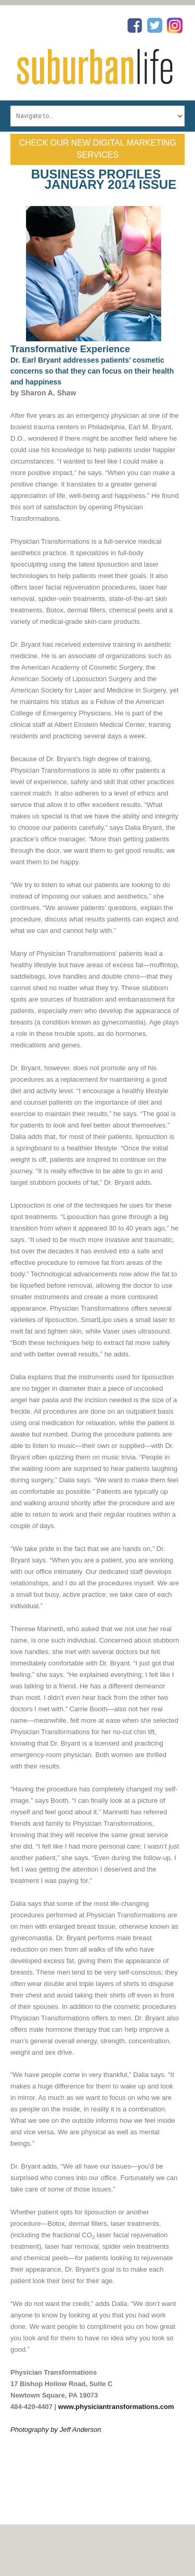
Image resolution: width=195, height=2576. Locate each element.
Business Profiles (96, 174)
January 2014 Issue (110, 184)
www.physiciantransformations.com (116, 2407)
